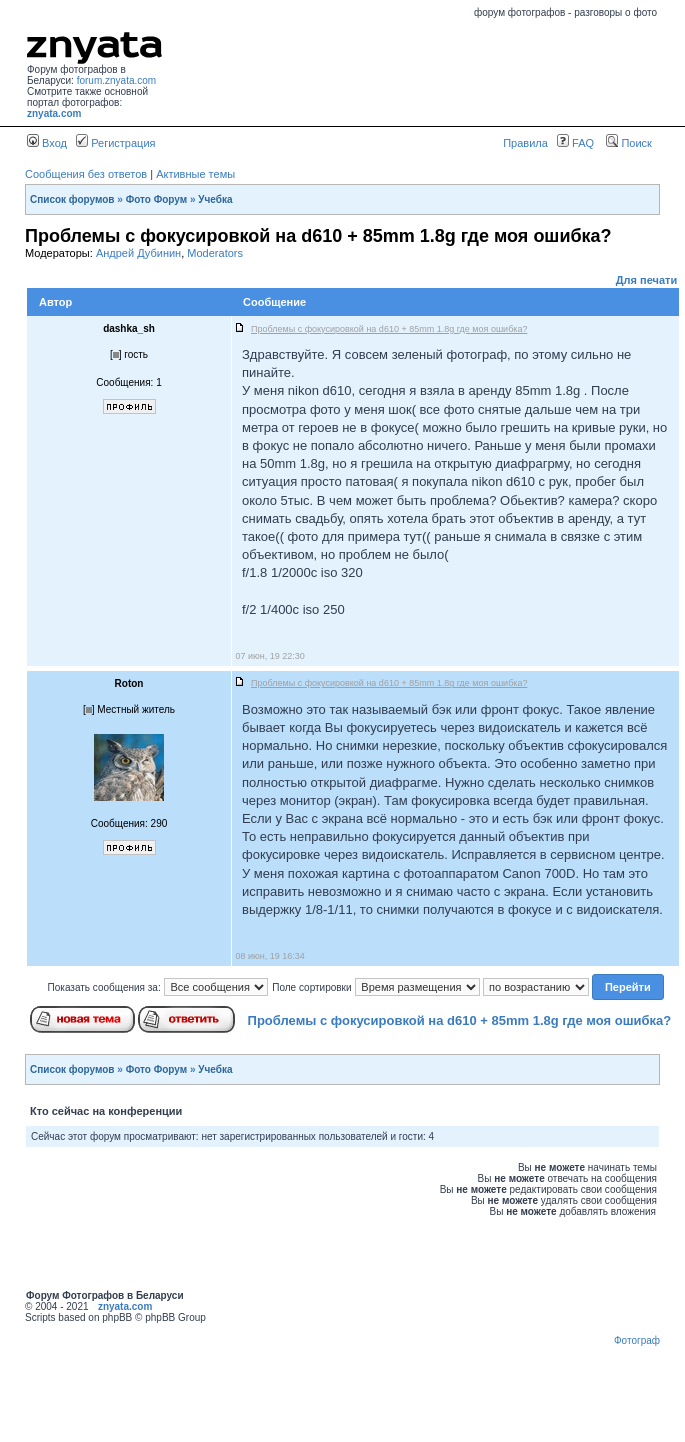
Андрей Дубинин (138, 253)
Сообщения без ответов (86, 174)
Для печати (646, 280)
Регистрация (115, 143)
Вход (47, 143)
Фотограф (637, 1340)
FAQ (575, 143)
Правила (525, 143)
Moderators (215, 253)
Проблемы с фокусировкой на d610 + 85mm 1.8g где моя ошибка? (460, 1020)
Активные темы (195, 174)
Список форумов (72, 199)
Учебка (215, 199)
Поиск (629, 143)
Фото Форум (157, 199)
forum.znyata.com (116, 80)
